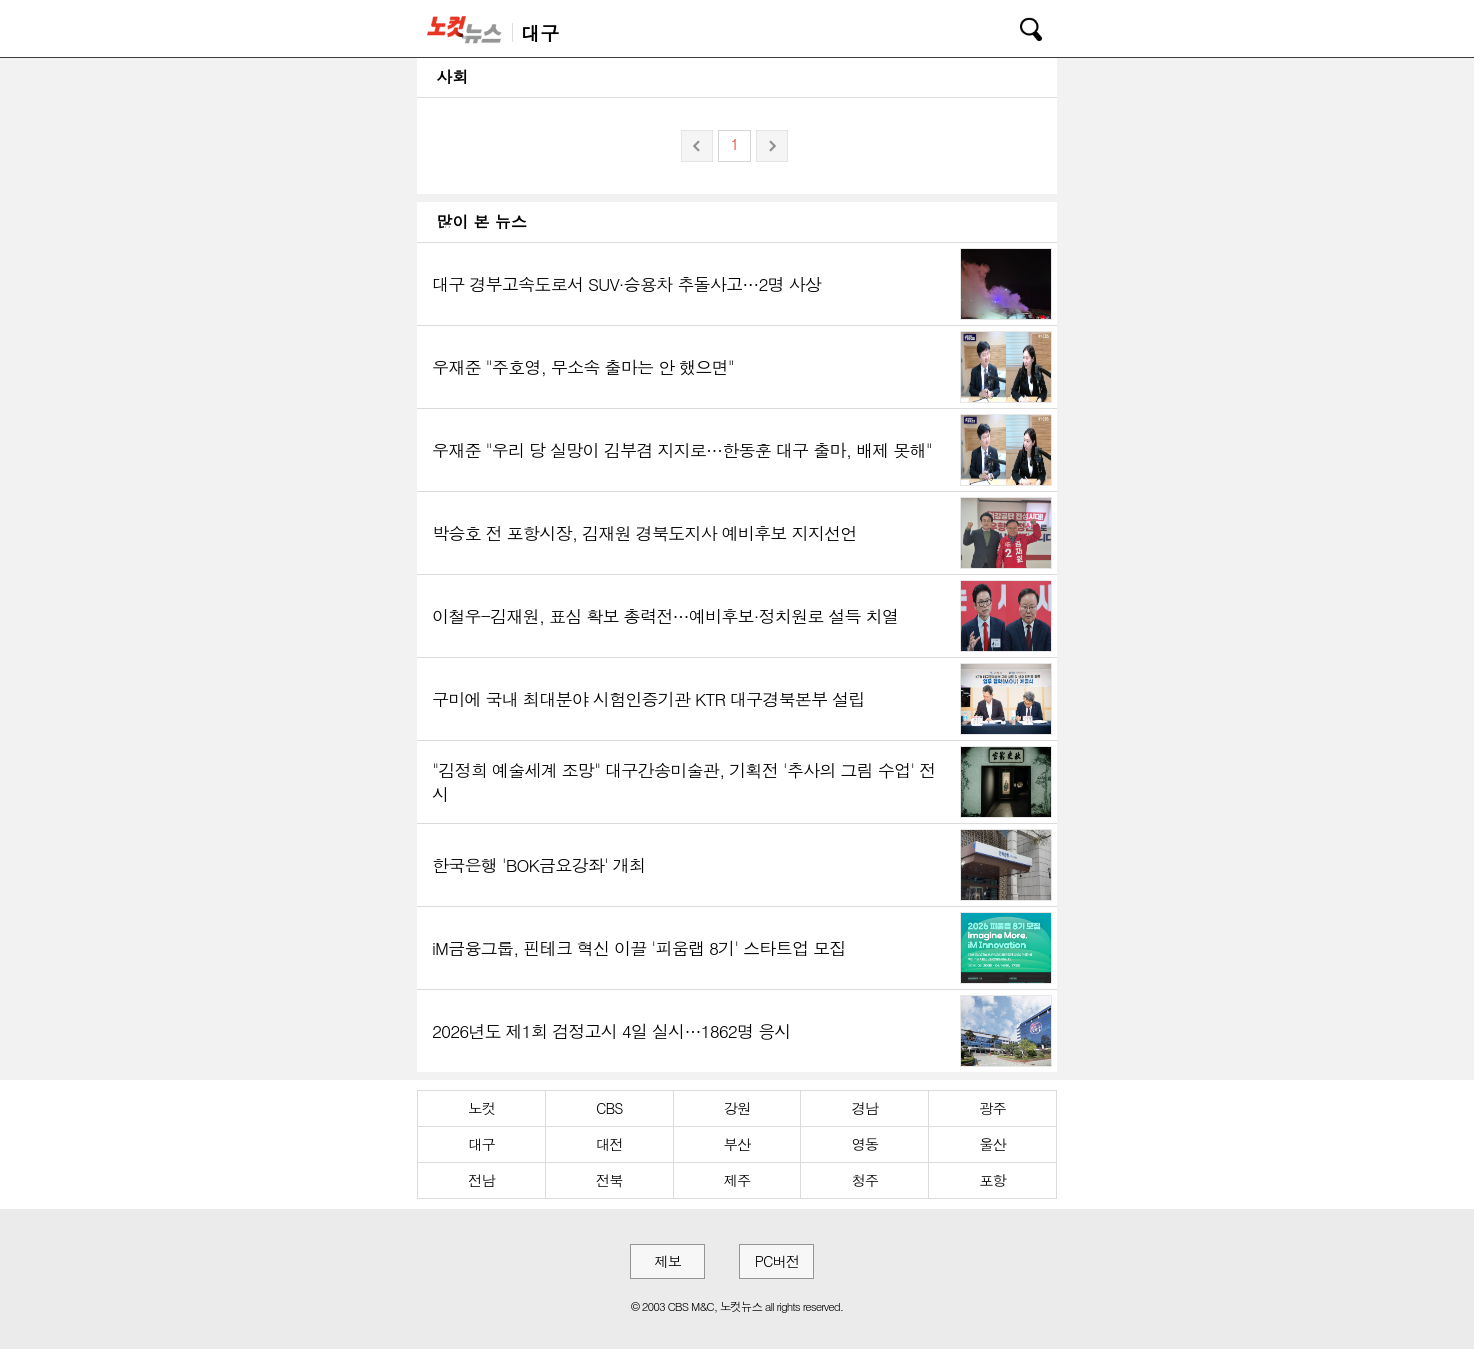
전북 (609, 1180)
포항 (992, 1180)
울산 (992, 1144)
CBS (609, 1108)
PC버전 (777, 1261)
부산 (737, 1144)
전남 (481, 1180)
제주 (737, 1180)
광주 (992, 1108)
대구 (481, 1144)
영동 (864, 1144)
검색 (1017, 26)
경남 (864, 1108)
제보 (667, 1261)
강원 (737, 1108)
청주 (864, 1180)
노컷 (481, 1108)
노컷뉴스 (468, 29)
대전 (609, 1144)
